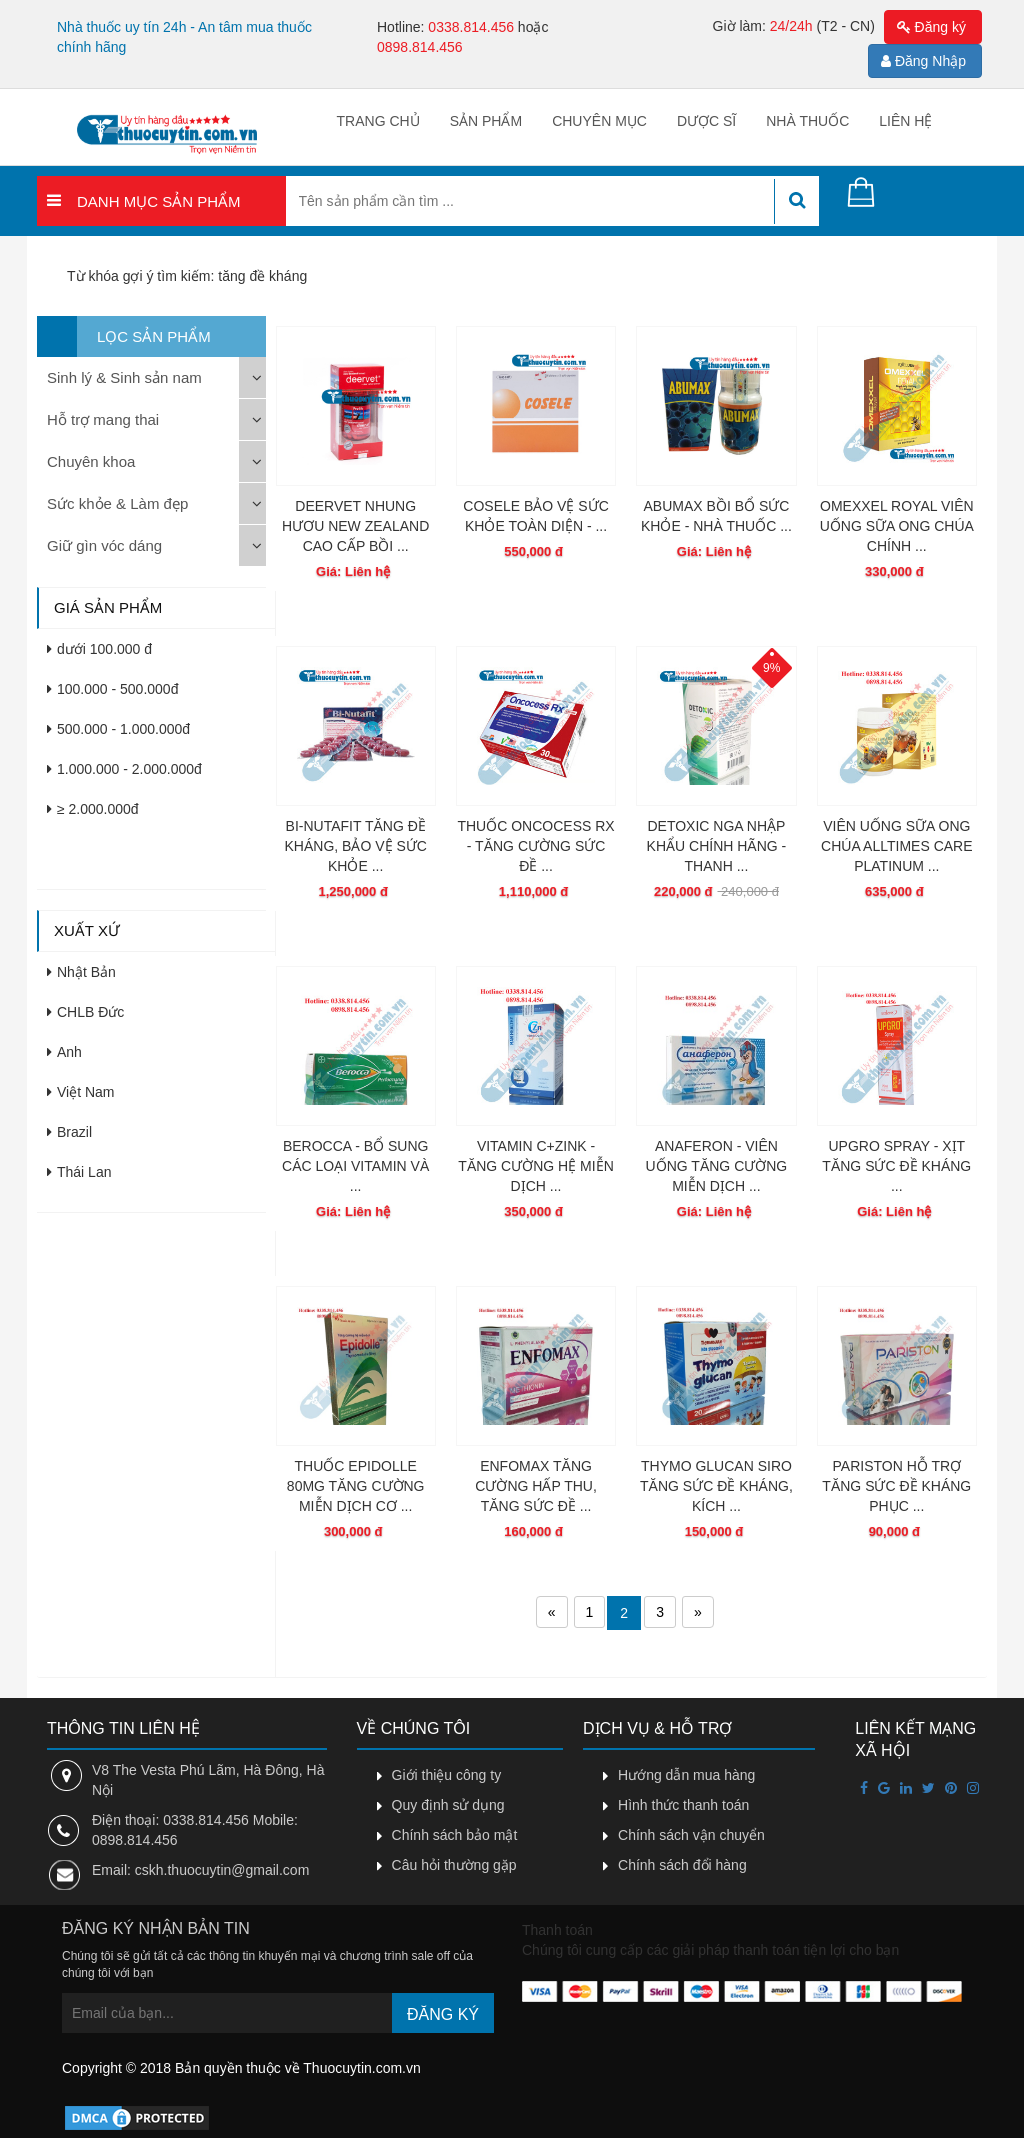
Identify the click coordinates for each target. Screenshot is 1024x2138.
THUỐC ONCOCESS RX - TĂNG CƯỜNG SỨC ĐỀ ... (535, 846)
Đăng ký (931, 27)
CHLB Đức (85, 1012)
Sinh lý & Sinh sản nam (124, 377)
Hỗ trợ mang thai (103, 419)
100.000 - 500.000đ (112, 689)
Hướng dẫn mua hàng (686, 1775)
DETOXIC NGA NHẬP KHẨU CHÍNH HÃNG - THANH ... (717, 846)
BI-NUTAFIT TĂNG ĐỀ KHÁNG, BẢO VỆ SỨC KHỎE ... (356, 846)
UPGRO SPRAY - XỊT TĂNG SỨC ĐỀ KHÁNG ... (896, 1166)
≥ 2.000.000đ (93, 809)
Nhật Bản (81, 972)
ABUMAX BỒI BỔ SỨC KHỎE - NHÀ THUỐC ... (716, 516)
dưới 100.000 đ (99, 649)
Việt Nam (81, 1092)
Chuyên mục (599, 121)
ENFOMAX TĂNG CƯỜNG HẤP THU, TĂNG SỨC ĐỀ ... (536, 1486)
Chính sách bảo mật (455, 1835)
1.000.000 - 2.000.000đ (124, 769)
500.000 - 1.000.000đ (118, 729)
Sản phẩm (486, 121)
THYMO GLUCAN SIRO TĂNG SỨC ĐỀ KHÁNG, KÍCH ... (716, 1486)
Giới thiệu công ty (447, 1775)
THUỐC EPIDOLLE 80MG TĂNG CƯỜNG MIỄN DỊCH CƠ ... (356, 1486)
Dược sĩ (706, 121)
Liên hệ (905, 121)
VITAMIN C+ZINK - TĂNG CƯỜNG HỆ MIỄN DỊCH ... (535, 1166)
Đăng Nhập (923, 61)
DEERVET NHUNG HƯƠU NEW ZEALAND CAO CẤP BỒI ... (355, 526)
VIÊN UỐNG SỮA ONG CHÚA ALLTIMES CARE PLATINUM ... (896, 846)
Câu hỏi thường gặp (454, 1865)
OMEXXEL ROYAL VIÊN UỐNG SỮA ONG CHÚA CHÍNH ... (897, 526)
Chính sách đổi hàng (682, 1865)
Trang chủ (378, 121)
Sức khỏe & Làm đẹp (117, 503)
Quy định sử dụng (448, 1805)
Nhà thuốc (807, 121)
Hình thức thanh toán (683, 1805)
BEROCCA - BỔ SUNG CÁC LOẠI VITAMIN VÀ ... (355, 1166)
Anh (64, 1052)
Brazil (69, 1132)
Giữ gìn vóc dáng (104, 545)
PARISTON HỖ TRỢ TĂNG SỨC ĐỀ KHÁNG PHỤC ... (896, 1486)
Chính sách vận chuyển (691, 1835)
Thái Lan (79, 1172)
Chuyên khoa (91, 461)
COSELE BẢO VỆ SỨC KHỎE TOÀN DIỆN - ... (535, 516)
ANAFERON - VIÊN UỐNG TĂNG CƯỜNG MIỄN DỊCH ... (717, 1166)
